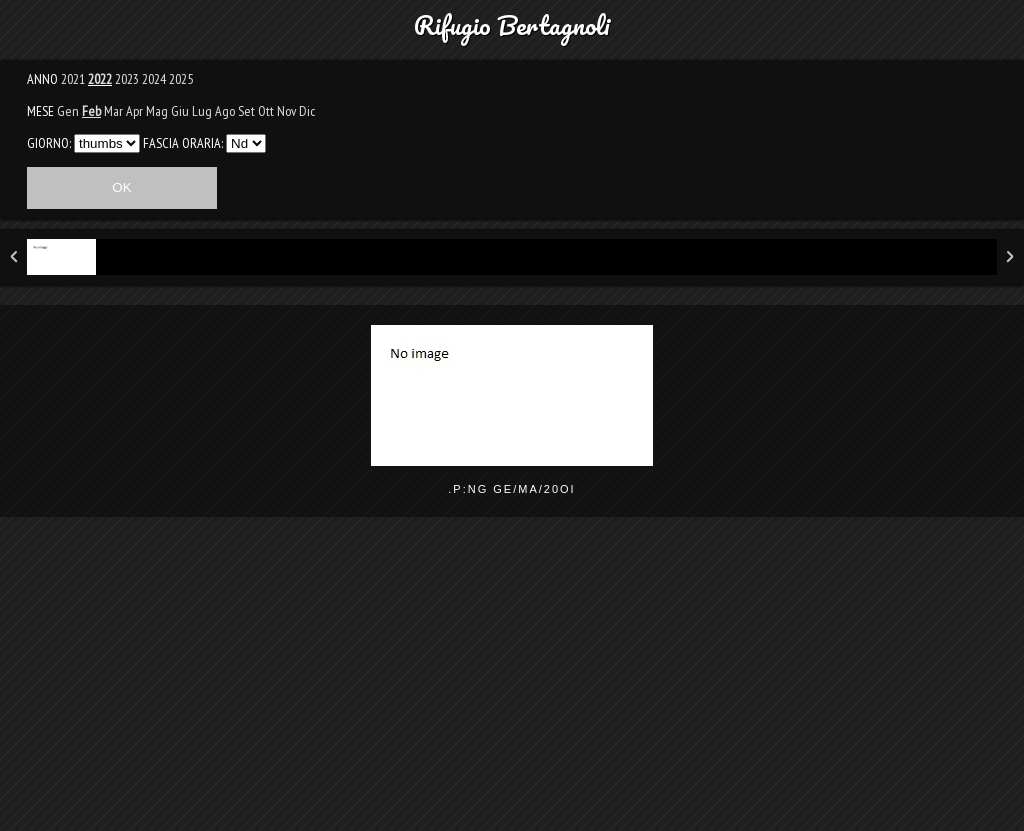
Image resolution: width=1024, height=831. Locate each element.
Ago (225, 111)
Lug (202, 111)
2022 (100, 79)
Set (246, 111)
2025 (181, 79)
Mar (113, 111)
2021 (73, 79)
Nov (286, 111)
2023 (127, 79)
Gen (68, 111)
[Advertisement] (512, 687)
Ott (266, 111)
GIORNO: (49, 143)
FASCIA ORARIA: (183, 143)
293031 (107, 143)
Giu (180, 111)
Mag (157, 111)
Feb (91, 111)
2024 (154, 79)
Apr (134, 111)
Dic (307, 111)
